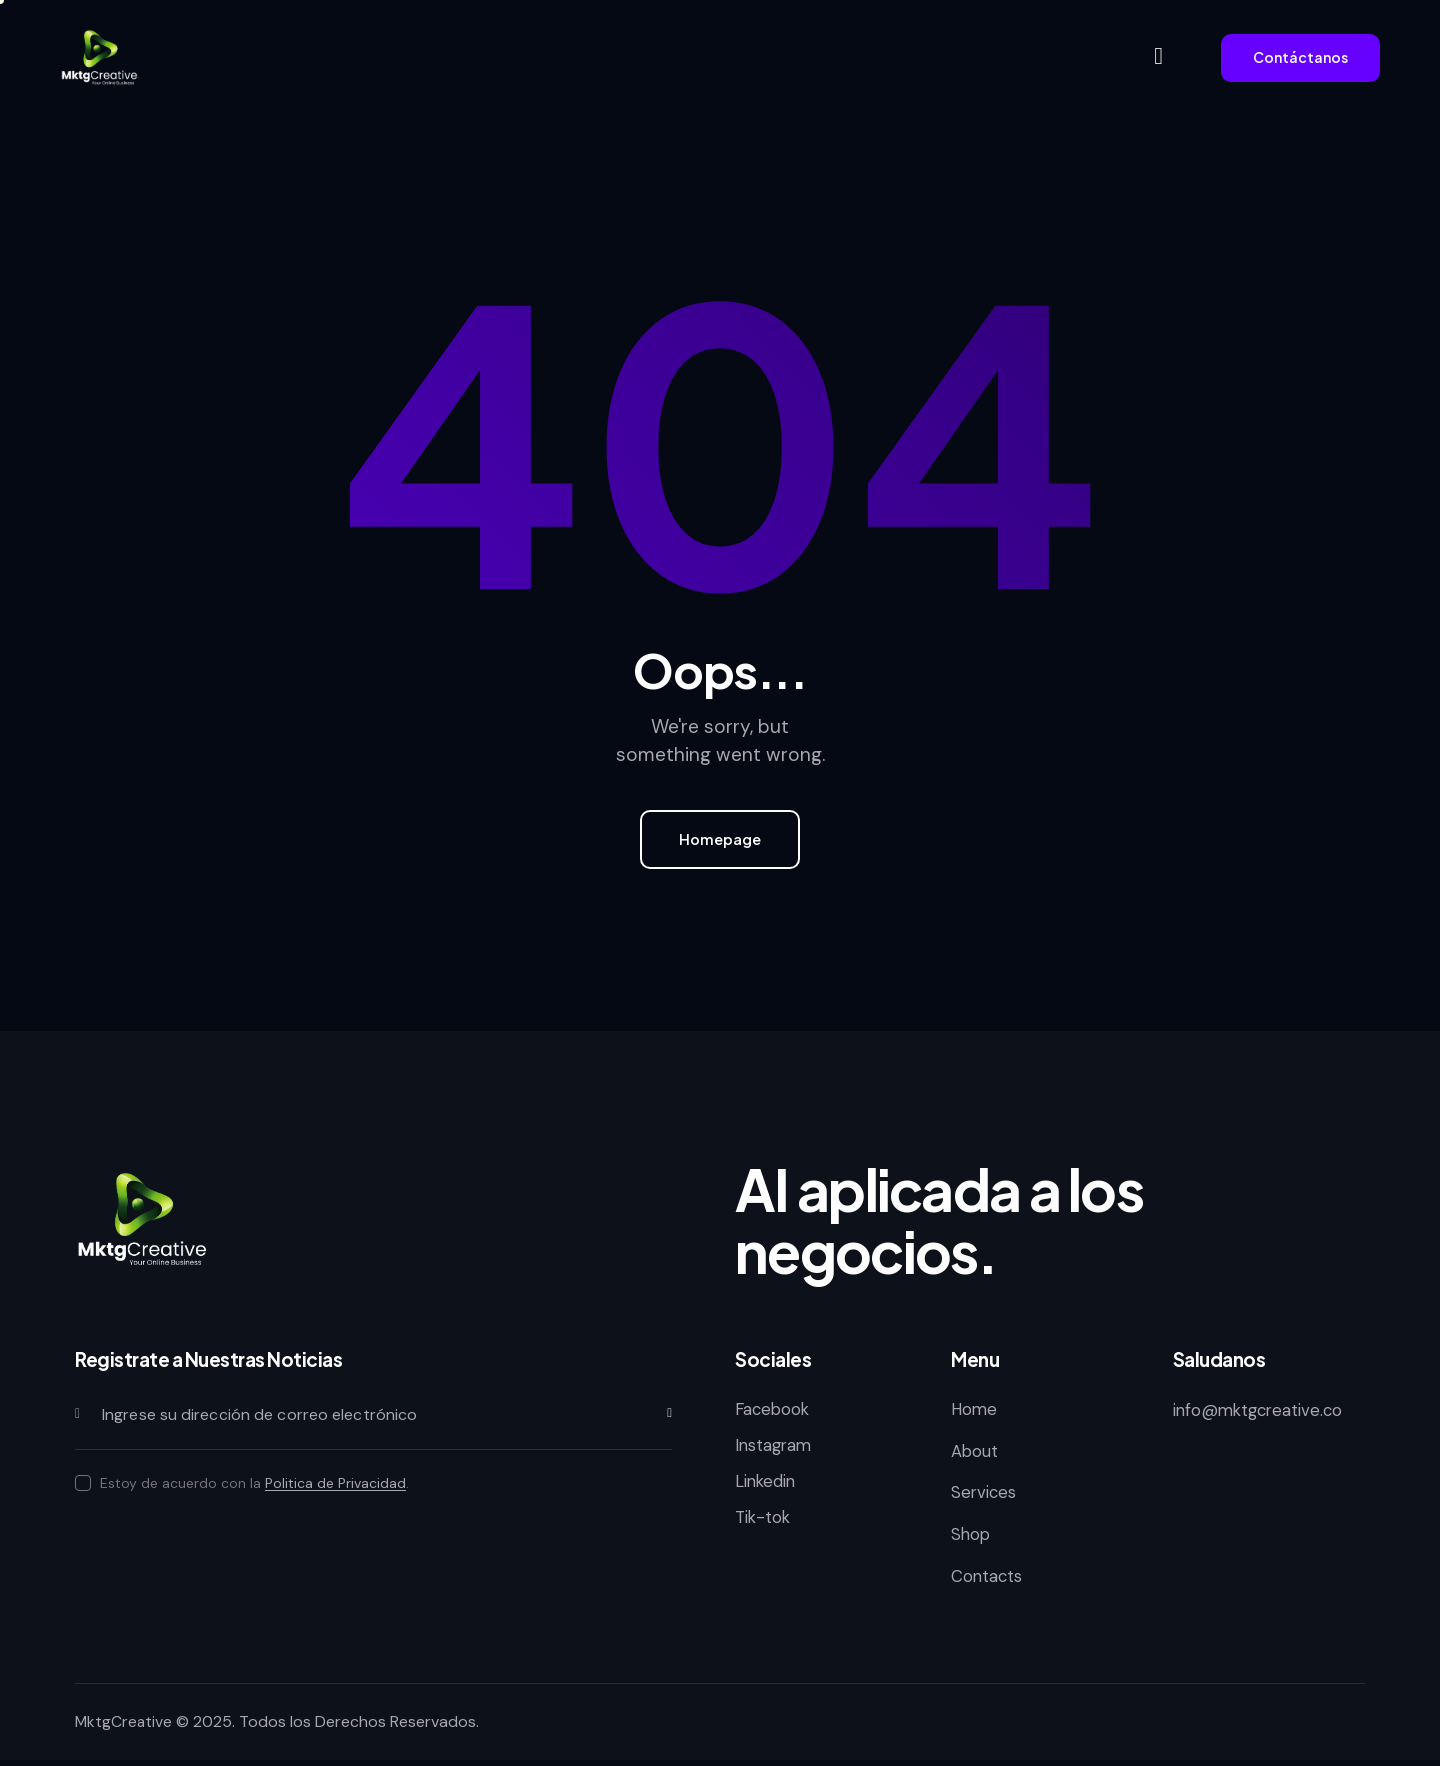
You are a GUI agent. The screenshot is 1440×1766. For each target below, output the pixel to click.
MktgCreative (124, 1727)
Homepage (720, 840)
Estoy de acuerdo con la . (254, 1486)
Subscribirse (657, 1418)
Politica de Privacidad (335, 1486)
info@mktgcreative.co (1261, 1413)
